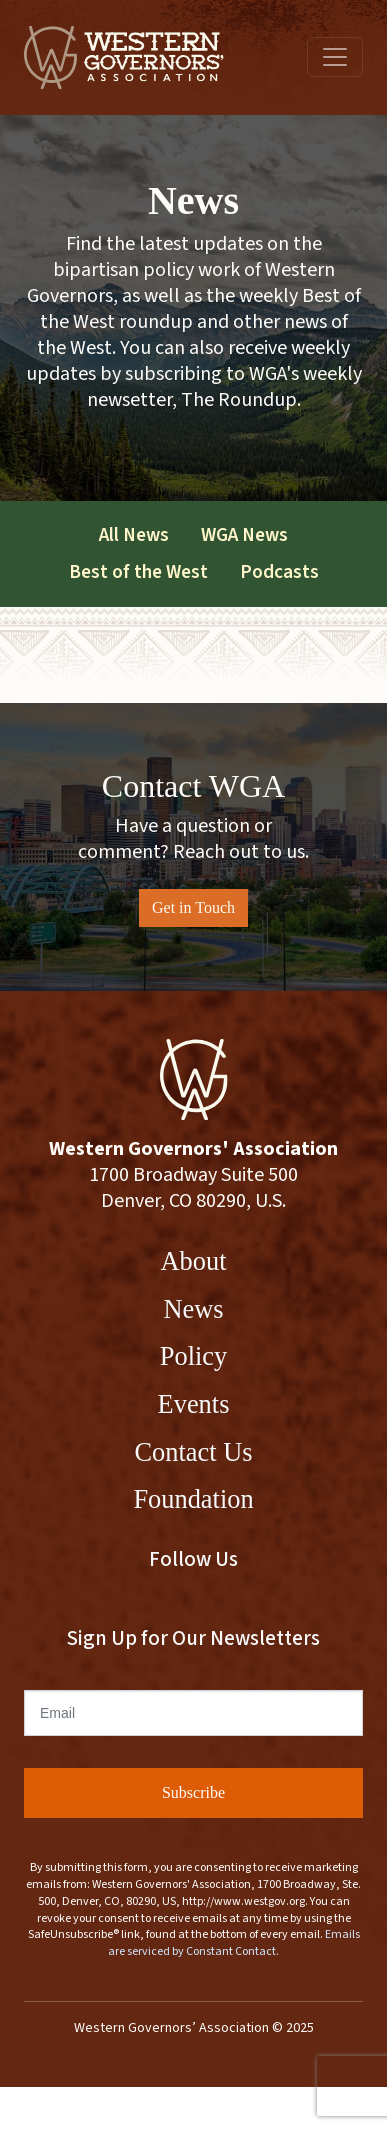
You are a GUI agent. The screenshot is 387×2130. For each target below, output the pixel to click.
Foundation (193, 1499)
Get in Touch (193, 907)
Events (194, 1404)
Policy (193, 1356)
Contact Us (193, 1452)
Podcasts (279, 572)
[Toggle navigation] (335, 57)
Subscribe (193, 1792)
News (193, 1309)
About (194, 1261)
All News (134, 535)
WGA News (244, 535)
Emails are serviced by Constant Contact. (234, 1943)
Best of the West (138, 572)
